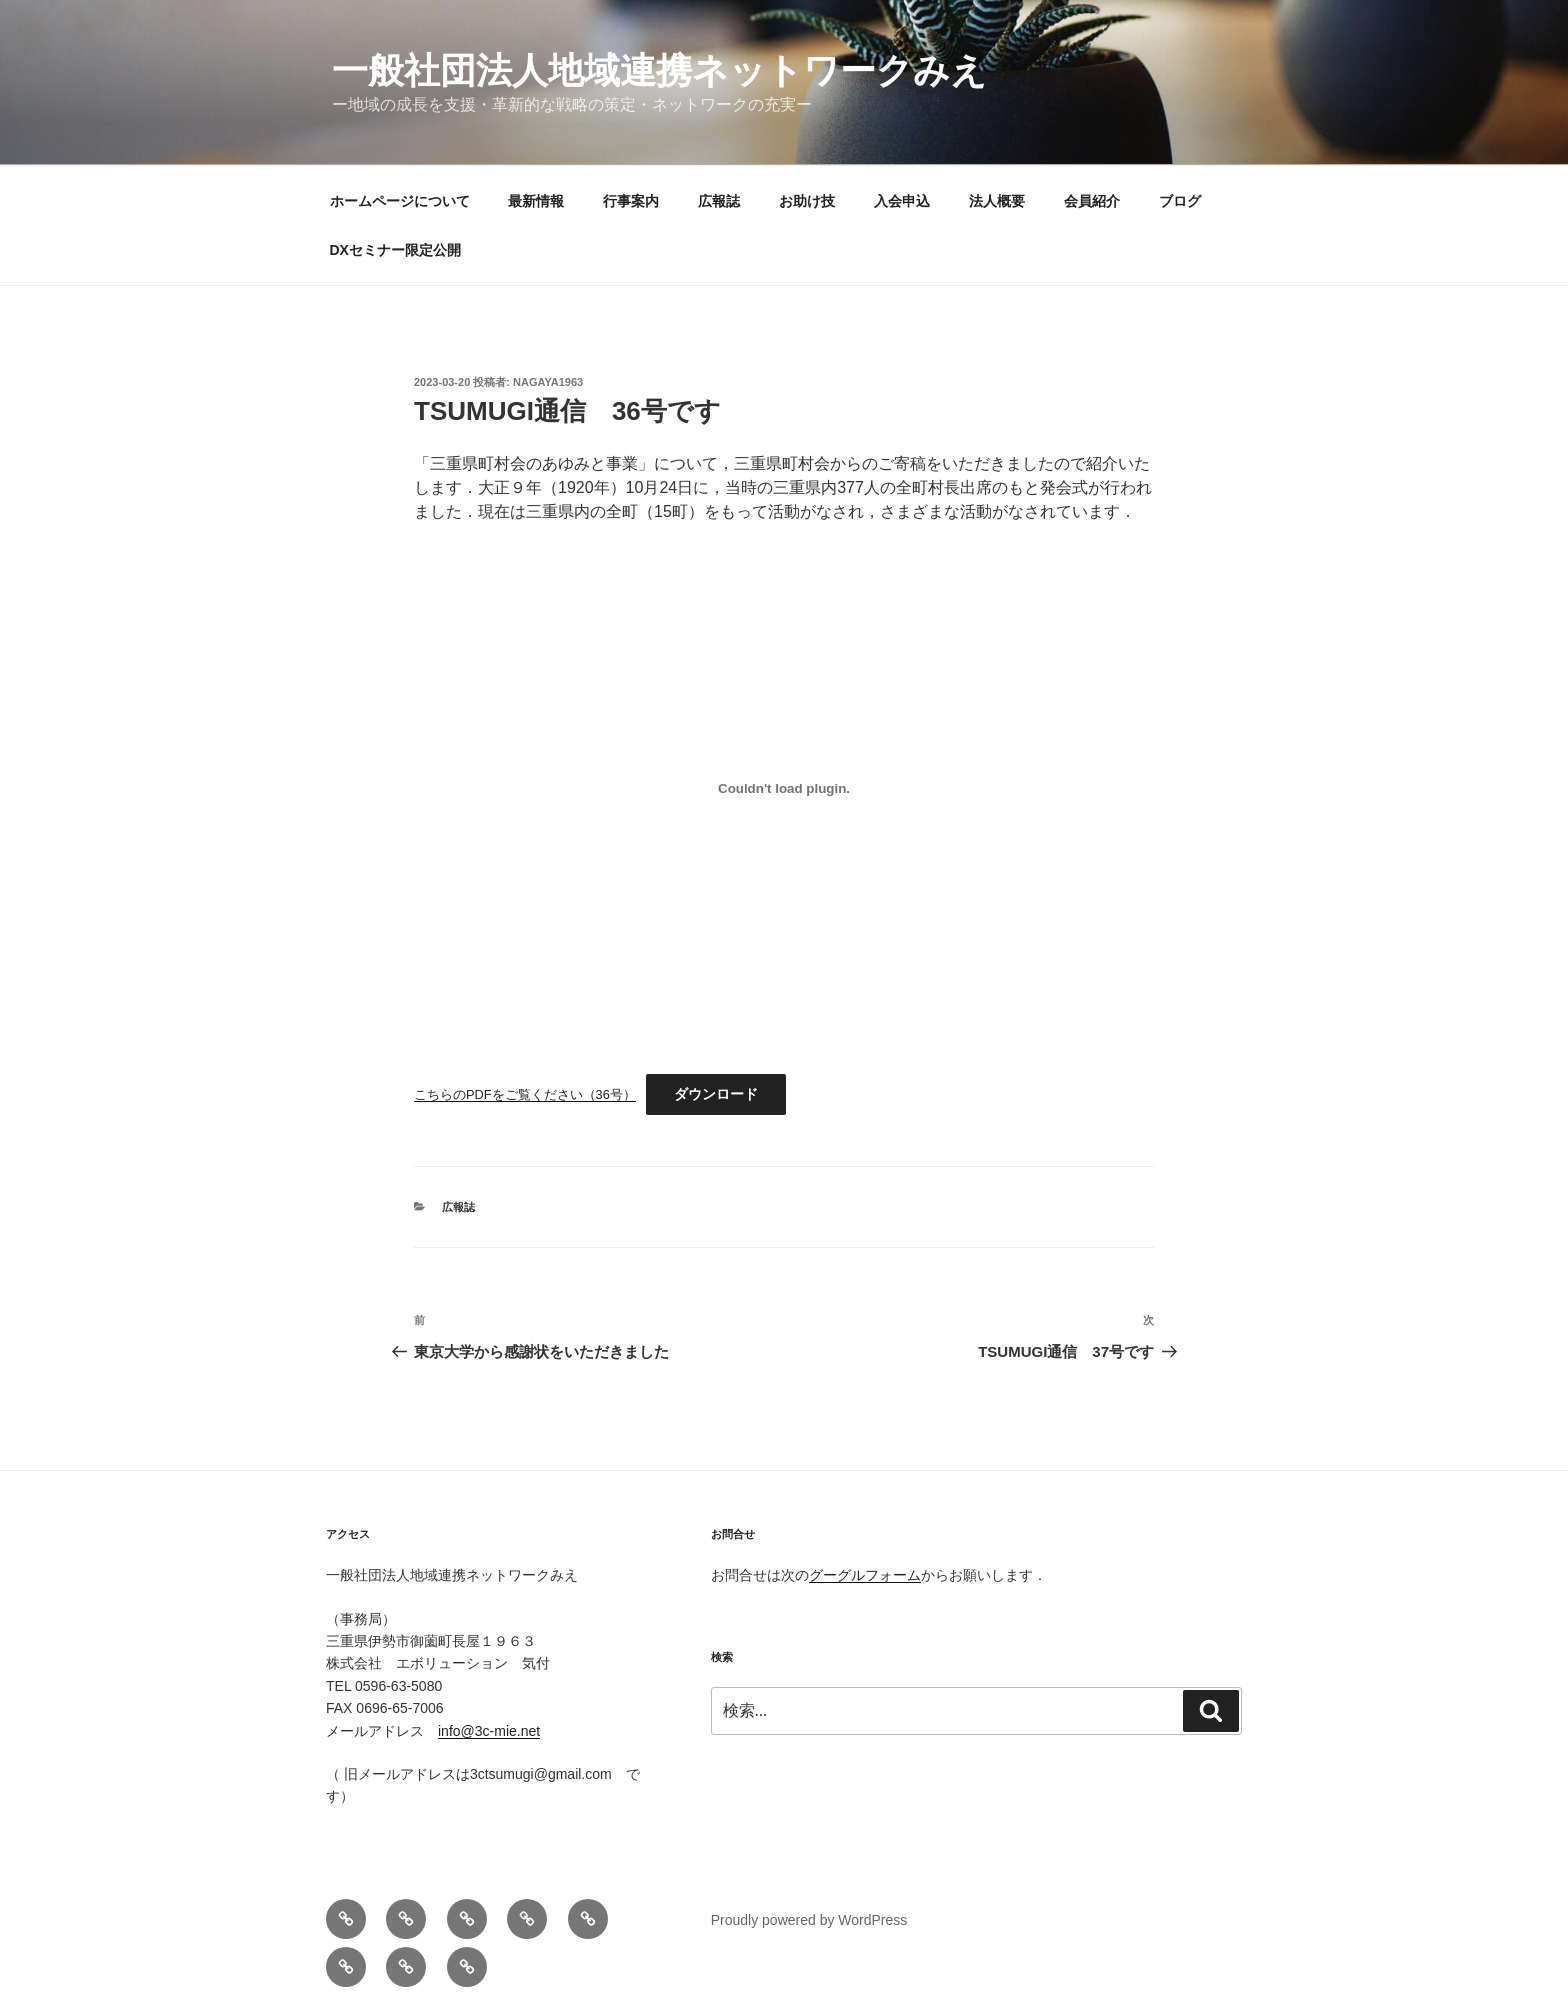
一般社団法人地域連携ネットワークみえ (659, 70)
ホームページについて (400, 201)
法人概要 (997, 201)
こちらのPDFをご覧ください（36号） (525, 1094)
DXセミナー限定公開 (395, 250)
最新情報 (536, 201)
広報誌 (719, 201)
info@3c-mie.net (489, 1731)
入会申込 (902, 201)
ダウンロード (716, 1094)
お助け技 (807, 201)
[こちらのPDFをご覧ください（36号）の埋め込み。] (784, 788)
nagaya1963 (548, 382)
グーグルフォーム (865, 1575)
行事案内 (631, 201)
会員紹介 (1092, 201)
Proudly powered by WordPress (809, 1920)
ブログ (1180, 201)
